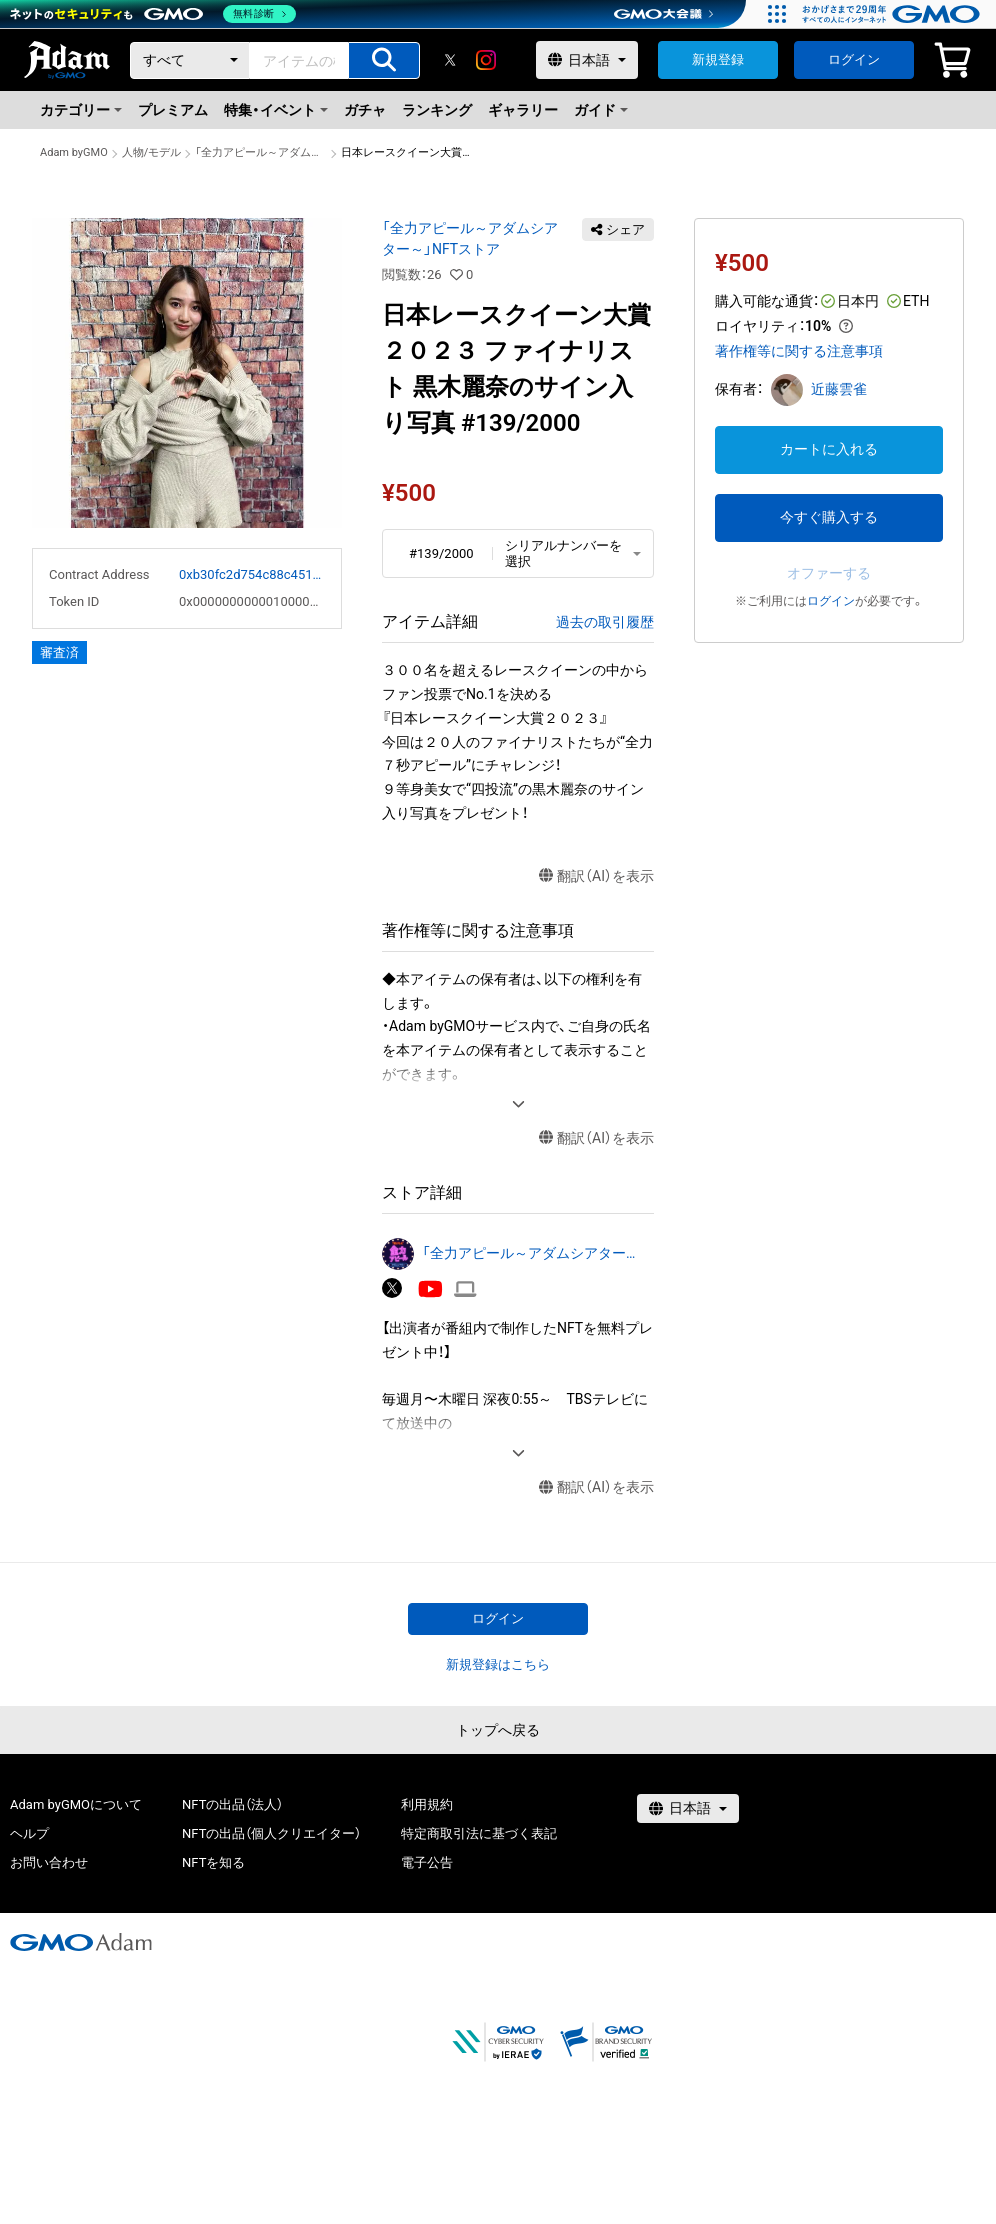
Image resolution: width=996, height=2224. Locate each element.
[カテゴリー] (190, 60)
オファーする (829, 573)
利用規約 (427, 1804)
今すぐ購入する (829, 517)
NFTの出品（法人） (232, 1804)
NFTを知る (213, 1862)
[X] (450, 60)
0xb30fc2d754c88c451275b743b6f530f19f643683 (252, 574)
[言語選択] (587, 60)
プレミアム (173, 110)
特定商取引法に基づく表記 (479, 1833)
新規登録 (718, 59)
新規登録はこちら (498, 1664)
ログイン (854, 59)
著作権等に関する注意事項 (799, 351)
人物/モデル (152, 152)
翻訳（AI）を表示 (596, 876)
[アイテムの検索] (384, 60)
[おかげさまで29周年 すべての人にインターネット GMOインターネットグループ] (893, 14)
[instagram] (486, 60)
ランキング (437, 110)
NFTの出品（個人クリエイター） (271, 1833)
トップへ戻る (498, 1730)
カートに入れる (829, 449)
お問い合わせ (49, 1862)
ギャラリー (523, 110)
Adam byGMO (74, 152)
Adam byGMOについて (76, 1804)
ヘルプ (29, 1833)
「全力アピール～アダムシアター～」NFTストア (261, 152)
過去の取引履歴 (605, 622)
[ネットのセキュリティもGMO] (153, 14)
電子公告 (427, 1862)
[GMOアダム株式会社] (81, 1942)
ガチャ (365, 110)
